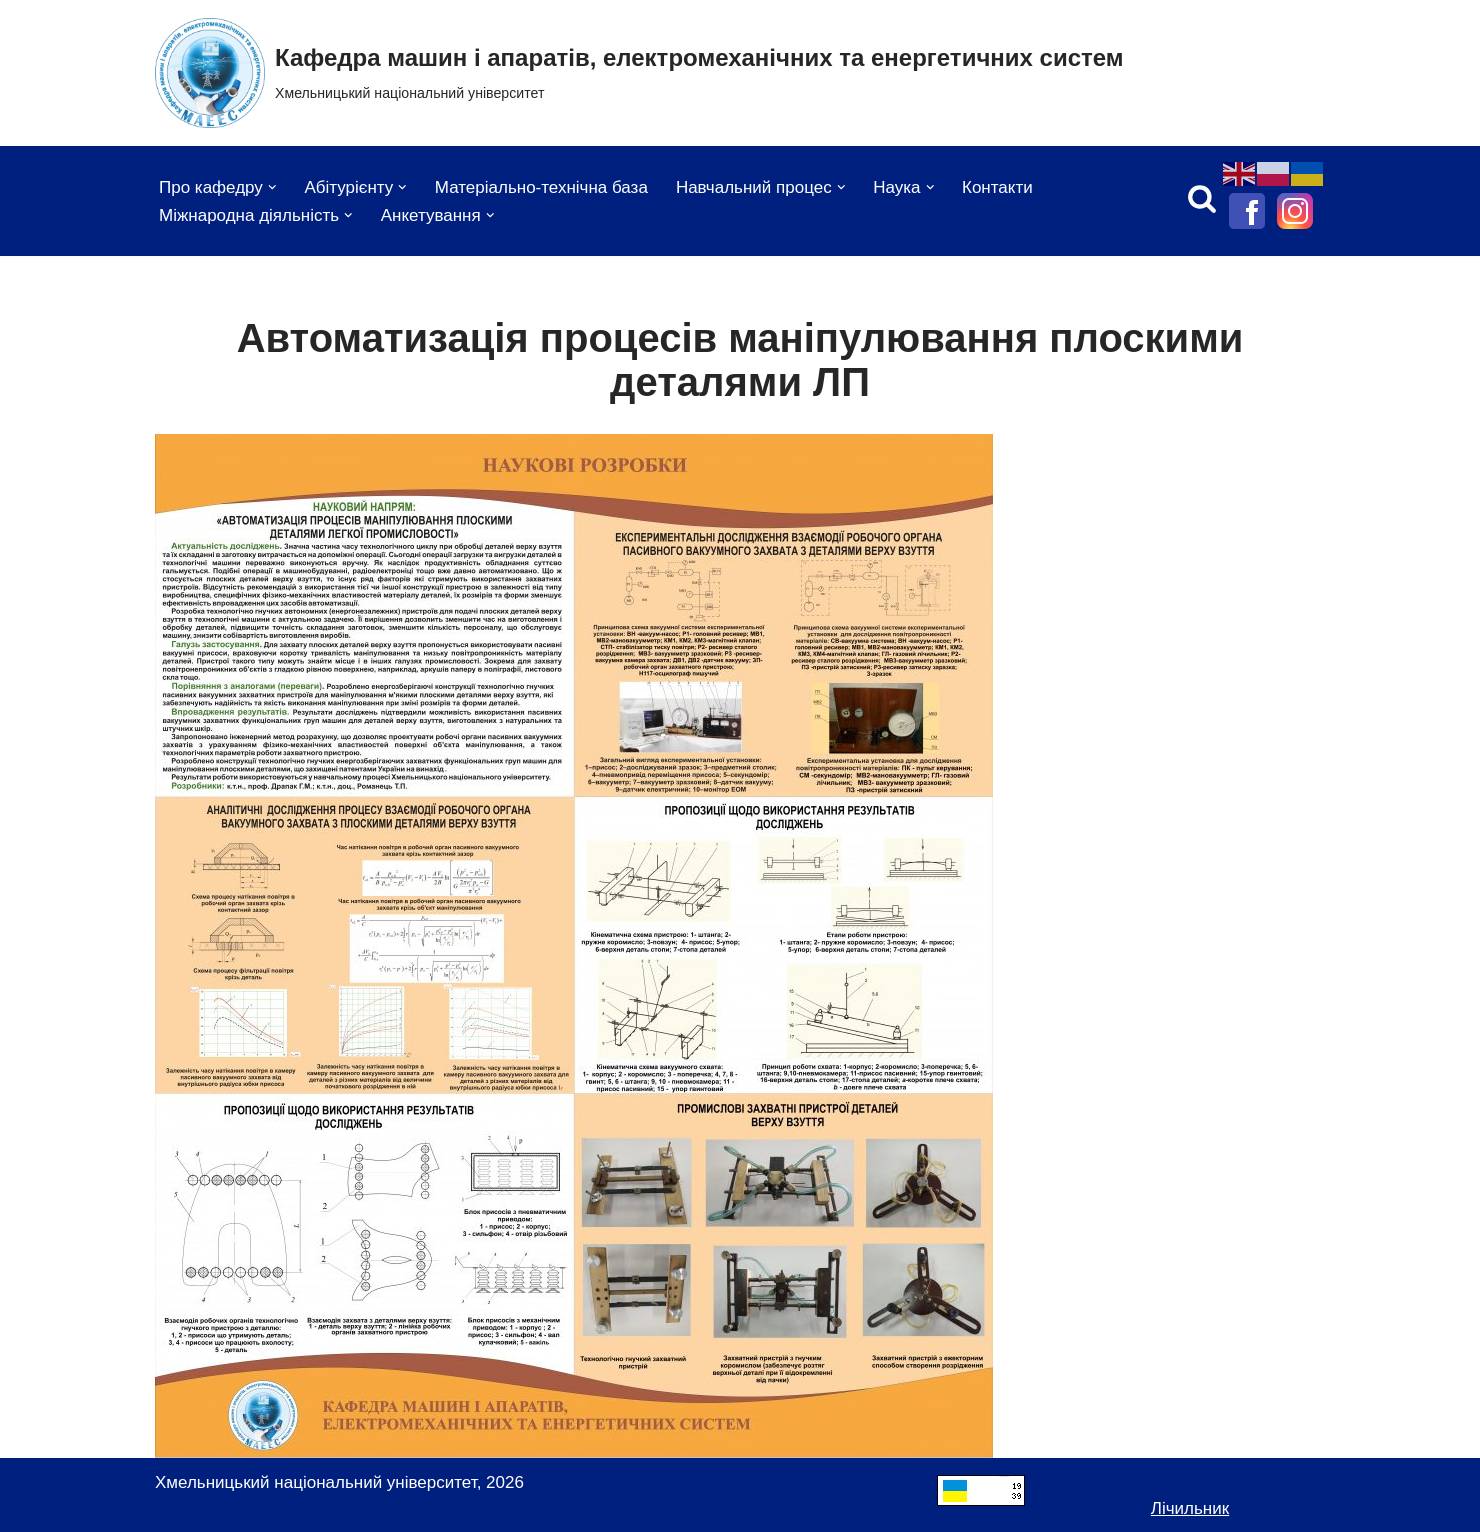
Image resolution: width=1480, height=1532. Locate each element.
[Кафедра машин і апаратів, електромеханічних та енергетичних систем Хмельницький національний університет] (639, 73)
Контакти (997, 187)
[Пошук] (1202, 198)
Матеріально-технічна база (541, 187)
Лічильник (1190, 1508)
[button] (272, 187)
